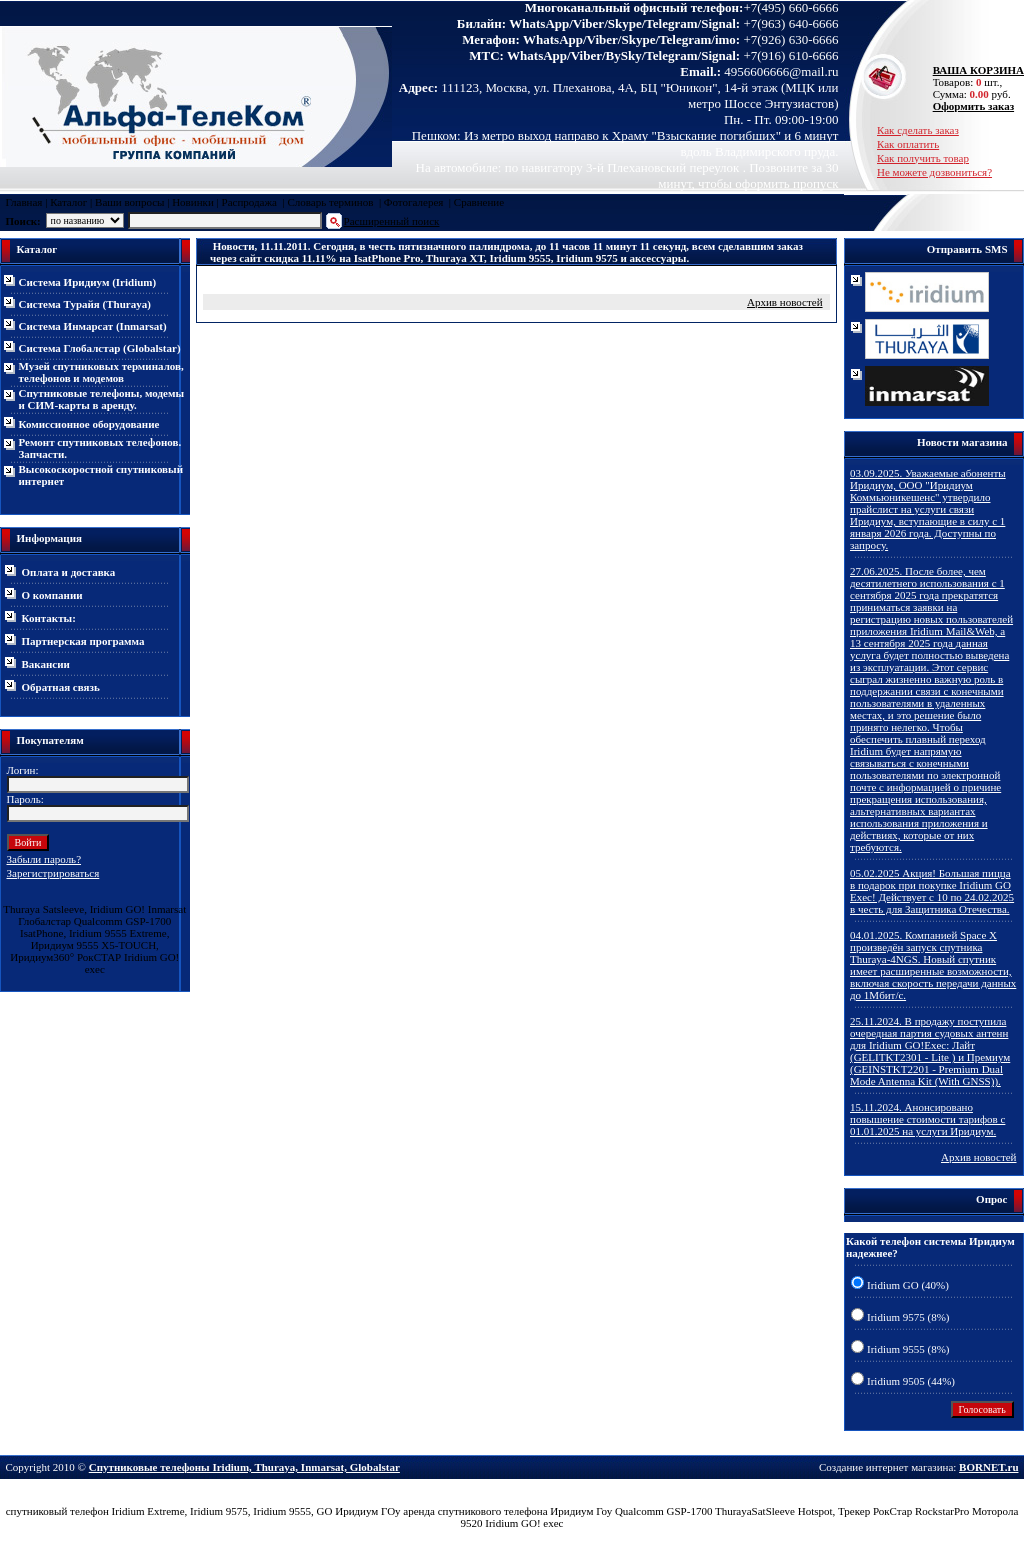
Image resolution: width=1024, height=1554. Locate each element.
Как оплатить (908, 144)
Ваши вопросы (129, 202)
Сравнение (479, 202)
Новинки (193, 202)
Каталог (68, 202)
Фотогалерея (414, 202)
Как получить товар (923, 158)
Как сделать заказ (918, 130)
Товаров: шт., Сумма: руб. (973, 82)
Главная (24, 202)
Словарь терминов (330, 202)
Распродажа (249, 202)
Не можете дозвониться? (934, 172)
